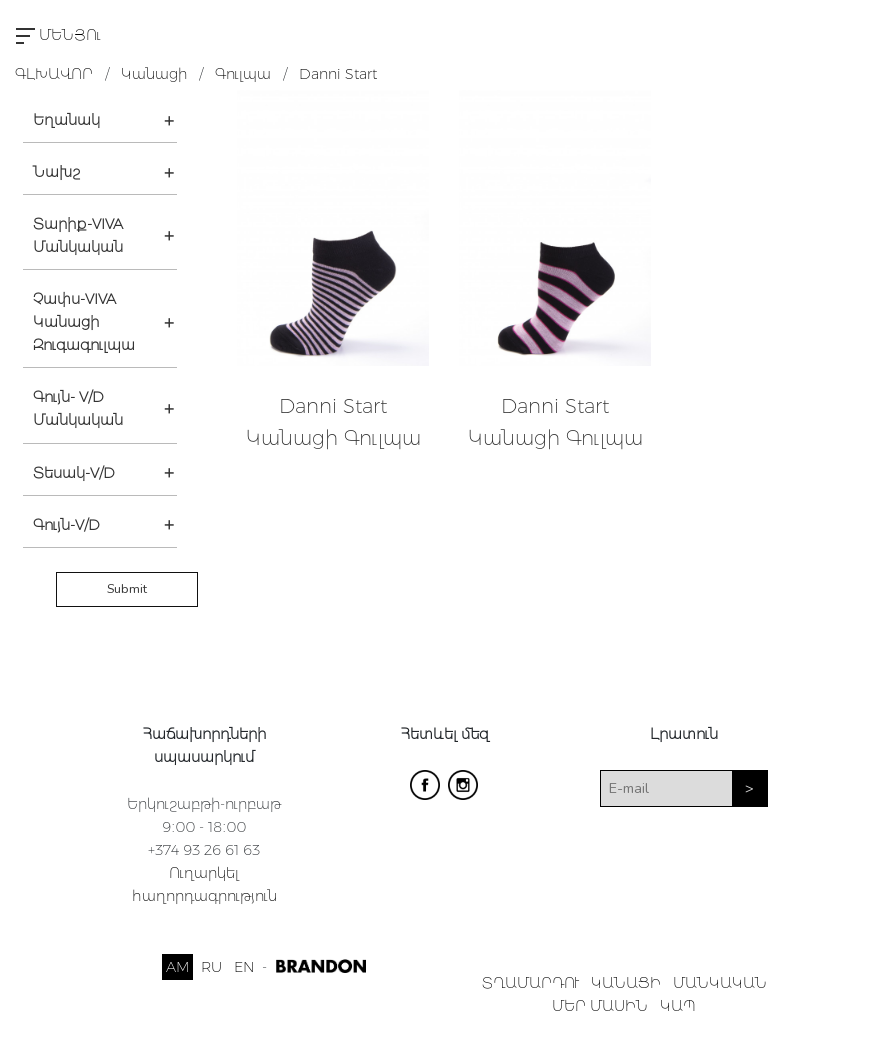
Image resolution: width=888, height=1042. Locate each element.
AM (177, 967)
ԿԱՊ (678, 1006)
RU (211, 967)
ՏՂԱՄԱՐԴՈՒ (530, 983)
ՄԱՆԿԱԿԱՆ (720, 983)
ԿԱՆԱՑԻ (626, 983)
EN (244, 967)
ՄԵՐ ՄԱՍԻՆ (600, 1006)
